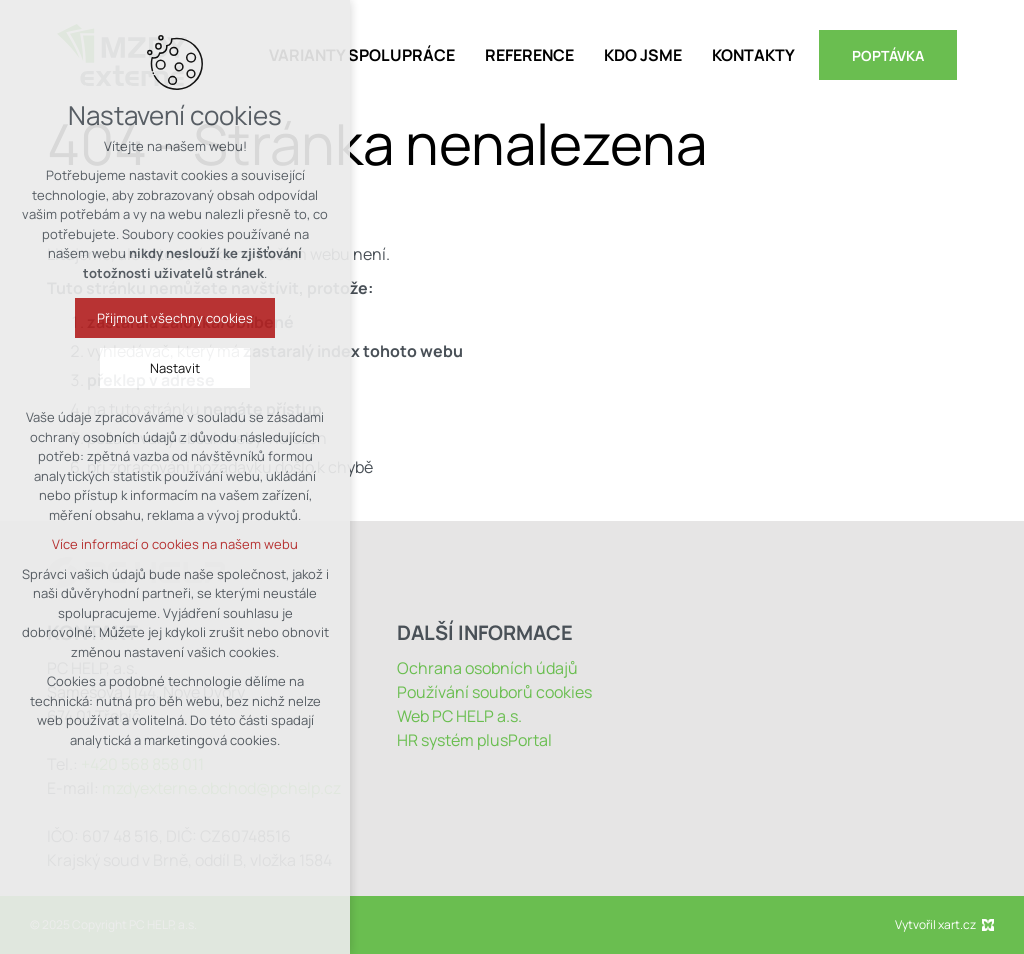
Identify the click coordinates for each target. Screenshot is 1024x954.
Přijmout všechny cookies (175, 318)
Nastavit (175, 368)
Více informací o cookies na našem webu (175, 544)
